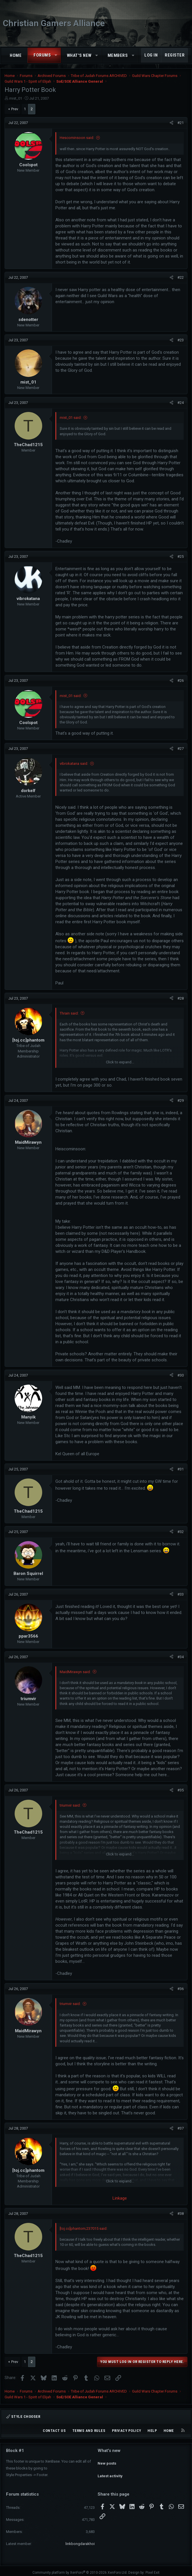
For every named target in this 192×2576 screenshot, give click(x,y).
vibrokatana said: (74, 763)
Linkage (120, 2198)
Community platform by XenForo (79, 2569)
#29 (180, 1100)
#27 (180, 748)
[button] (56, 55)
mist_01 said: (71, 417)
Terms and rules (89, 2430)
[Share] (171, 122)
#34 (180, 1657)
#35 (180, 1790)
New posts (107, 2460)
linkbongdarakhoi (80, 2540)
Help (152, 2430)
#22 (180, 277)
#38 (180, 2213)
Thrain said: (69, 1013)
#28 (180, 998)
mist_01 (15, 98)
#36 (180, 1989)
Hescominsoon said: (77, 138)
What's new (79, 55)
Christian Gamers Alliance (54, 23)
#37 (180, 2128)
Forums (42, 55)
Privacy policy (126, 2430)
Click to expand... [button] (120, 1062)
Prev (14, 109)
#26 (180, 680)
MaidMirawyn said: (75, 1672)
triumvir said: (70, 1805)
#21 (180, 123)
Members (118, 55)
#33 (180, 1594)
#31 (180, 1469)
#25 (180, 556)
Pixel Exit (153, 2569)
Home (16, 55)
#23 (180, 340)
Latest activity (110, 2471)
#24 (180, 402)
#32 (180, 1532)
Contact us (54, 2430)
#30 (180, 1375)
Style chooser (23, 2416)
